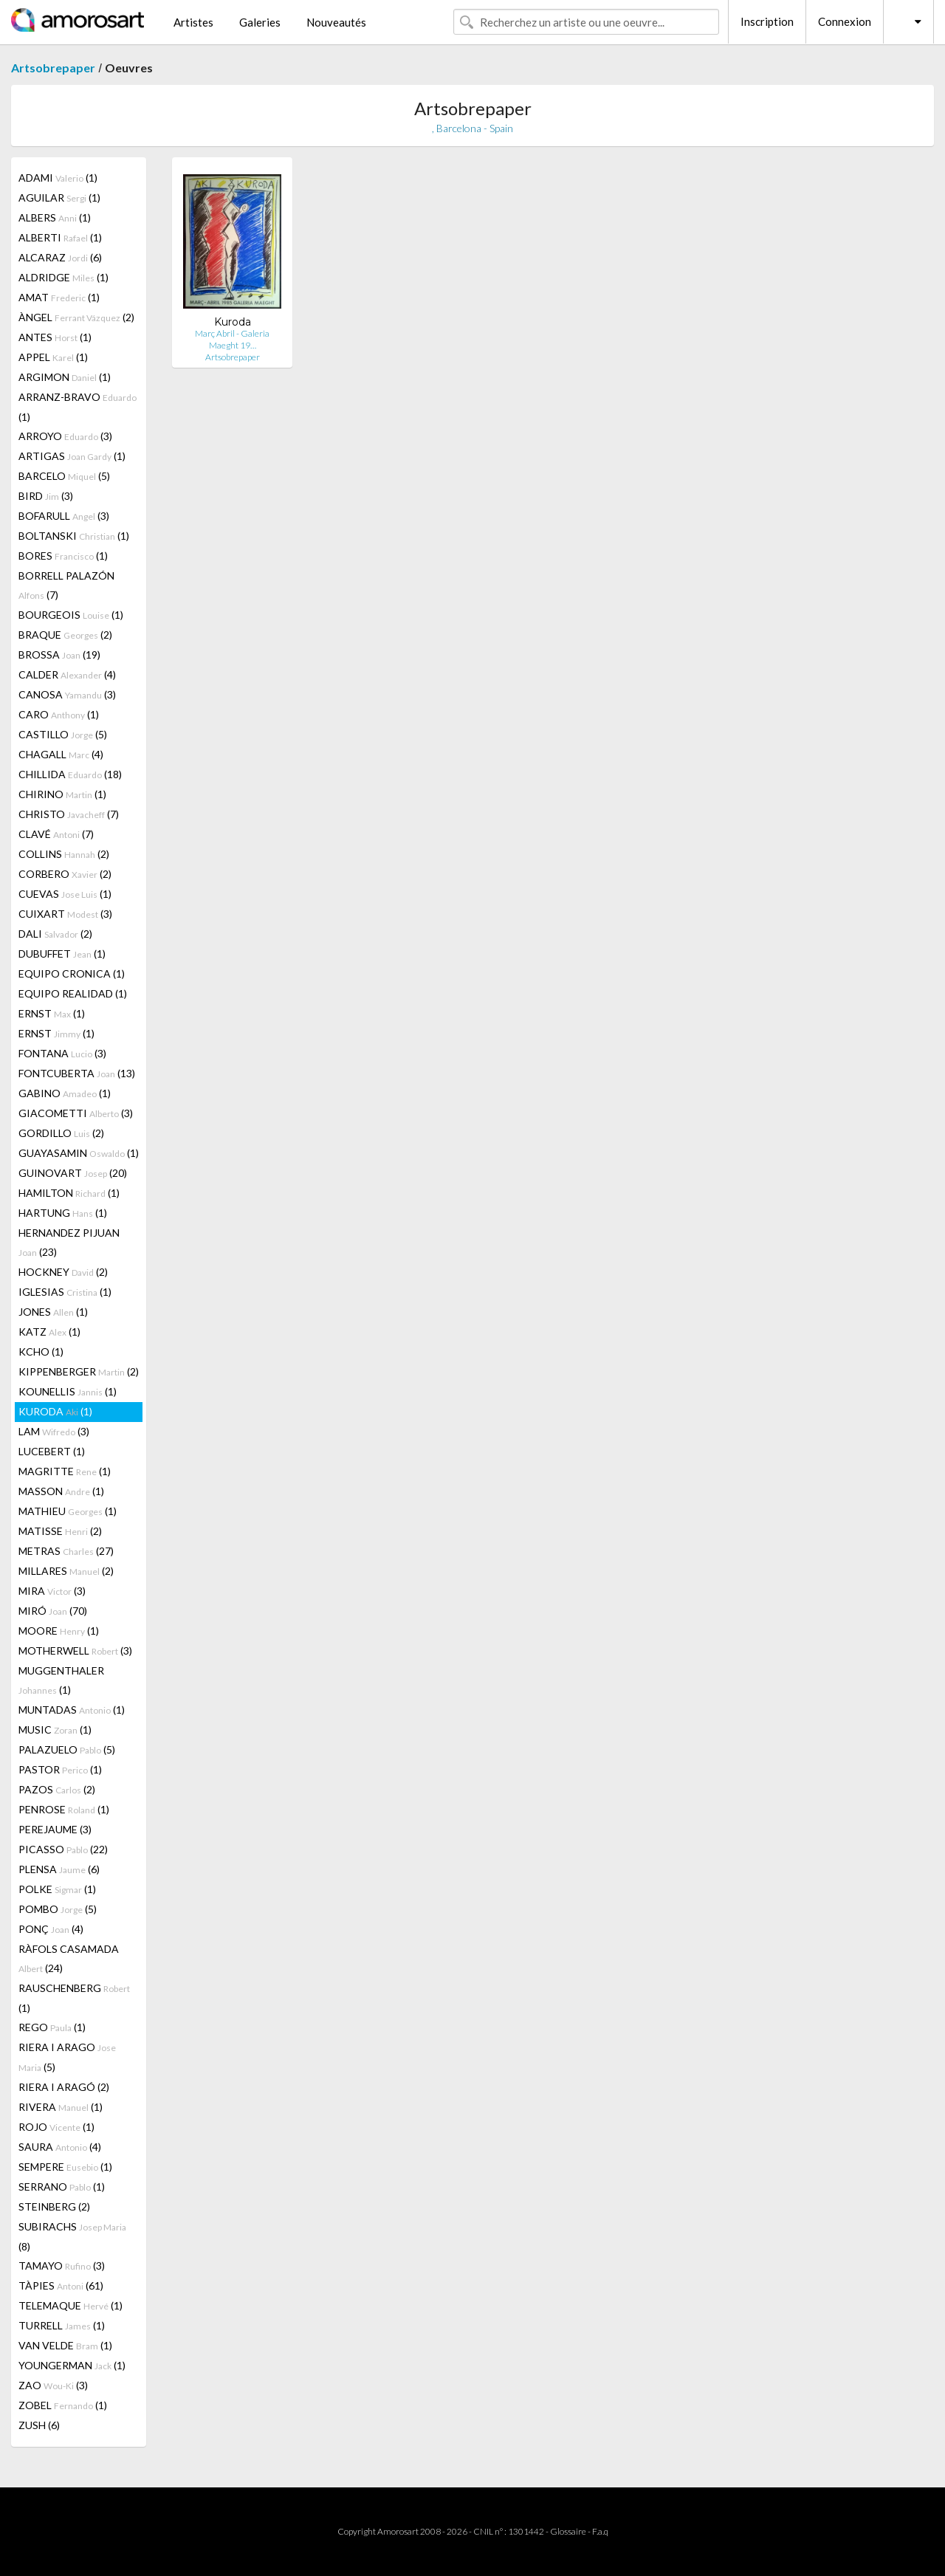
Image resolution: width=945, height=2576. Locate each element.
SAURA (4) (59, 2146)
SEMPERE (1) (65, 2166)
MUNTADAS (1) (71, 1709)
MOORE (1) (58, 1630)
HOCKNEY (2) (63, 1271)
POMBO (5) (57, 1909)
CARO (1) (58, 714)
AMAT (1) (59, 297)
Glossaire (568, 2531)
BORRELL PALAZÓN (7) (66, 585)
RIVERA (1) (60, 2107)
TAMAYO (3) (61, 2265)
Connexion (844, 21)
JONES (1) (53, 1311)
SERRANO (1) (61, 2186)
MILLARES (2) (66, 1571)
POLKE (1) (57, 1889)
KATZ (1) (49, 1331)
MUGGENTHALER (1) (61, 1680)
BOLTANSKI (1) (73, 535)
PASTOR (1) (60, 1769)
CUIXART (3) (65, 913)
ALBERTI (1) (60, 237)
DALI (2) (55, 933)
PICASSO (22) (63, 1849)
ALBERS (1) (54, 217)
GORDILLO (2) (61, 1133)
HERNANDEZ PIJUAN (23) (69, 1242)
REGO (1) (52, 2027)
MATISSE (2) (60, 1531)
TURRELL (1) (61, 2325)
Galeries (260, 22)
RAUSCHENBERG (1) (74, 1998)
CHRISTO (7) (68, 814)
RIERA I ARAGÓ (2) (63, 2087)
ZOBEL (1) (62, 2405)
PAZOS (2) (56, 1789)
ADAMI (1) (57, 177)
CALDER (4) (67, 674)
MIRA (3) (52, 1590)
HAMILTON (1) (69, 1192)
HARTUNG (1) (62, 1212)
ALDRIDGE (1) (63, 277)
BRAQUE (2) (65, 634)
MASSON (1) (61, 1491)
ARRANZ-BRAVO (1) (77, 407)
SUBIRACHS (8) (72, 2236)
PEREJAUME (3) (55, 1829)
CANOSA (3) (67, 694)
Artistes (193, 22)
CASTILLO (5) (62, 734)
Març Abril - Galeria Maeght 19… (232, 339)
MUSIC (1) (55, 1729)
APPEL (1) (53, 357)
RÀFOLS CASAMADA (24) (68, 1958)
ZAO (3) (53, 2385)
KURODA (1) (55, 1411)
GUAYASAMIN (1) (78, 1153)
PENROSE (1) (63, 1809)
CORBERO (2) (64, 874)
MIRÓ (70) (52, 1610)
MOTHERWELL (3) (75, 1650)
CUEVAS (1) (64, 893)
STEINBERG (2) (54, 2206)
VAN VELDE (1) (65, 2345)
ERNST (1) (51, 1013)
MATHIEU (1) (67, 1511)
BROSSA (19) (59, 654)
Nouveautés (336, 22)
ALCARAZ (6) (60, 257)
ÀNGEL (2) (76, 317)
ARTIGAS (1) (72, 456)
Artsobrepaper (53, 68)
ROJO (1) (56, 2126)
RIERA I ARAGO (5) (67, 2057)
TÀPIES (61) (60, 2285)
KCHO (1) (40, 1351)
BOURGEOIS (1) (70, 614)
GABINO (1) (64, 1093)
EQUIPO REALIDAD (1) (72, 993)
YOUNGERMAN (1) (72, 2365)
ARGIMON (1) (64, 377)
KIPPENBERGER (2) (78, 1371)
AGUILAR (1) (59, 197)
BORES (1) (63, 555)
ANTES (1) (55, 337)
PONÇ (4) (50, 1929)
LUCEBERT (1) (51, 1451)
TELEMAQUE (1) (70, 2305)
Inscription (767, 21)
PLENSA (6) (59, 1869)
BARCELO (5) (64, 476)
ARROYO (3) (65, 436)
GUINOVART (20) (72, 1173)
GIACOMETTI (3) (75, 1113)
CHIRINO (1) (62, 794)
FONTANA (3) (62, 1053)
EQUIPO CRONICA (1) (71, 973)
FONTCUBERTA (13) (76, 1073)
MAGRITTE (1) (64, 1471)
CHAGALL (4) (60, 754)
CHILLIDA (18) (70, 774)
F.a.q (600, 2531)
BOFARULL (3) (63, 515)
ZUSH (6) (39, 2425)
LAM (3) (53, 1431)
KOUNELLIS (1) (67, 1391)
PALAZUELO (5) (66, 1749)
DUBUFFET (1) (62, 953)
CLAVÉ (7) (56, 834)
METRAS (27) (66, 1551)
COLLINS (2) (63, 854)
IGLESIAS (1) (64, 1291)
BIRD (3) (45, 496)
